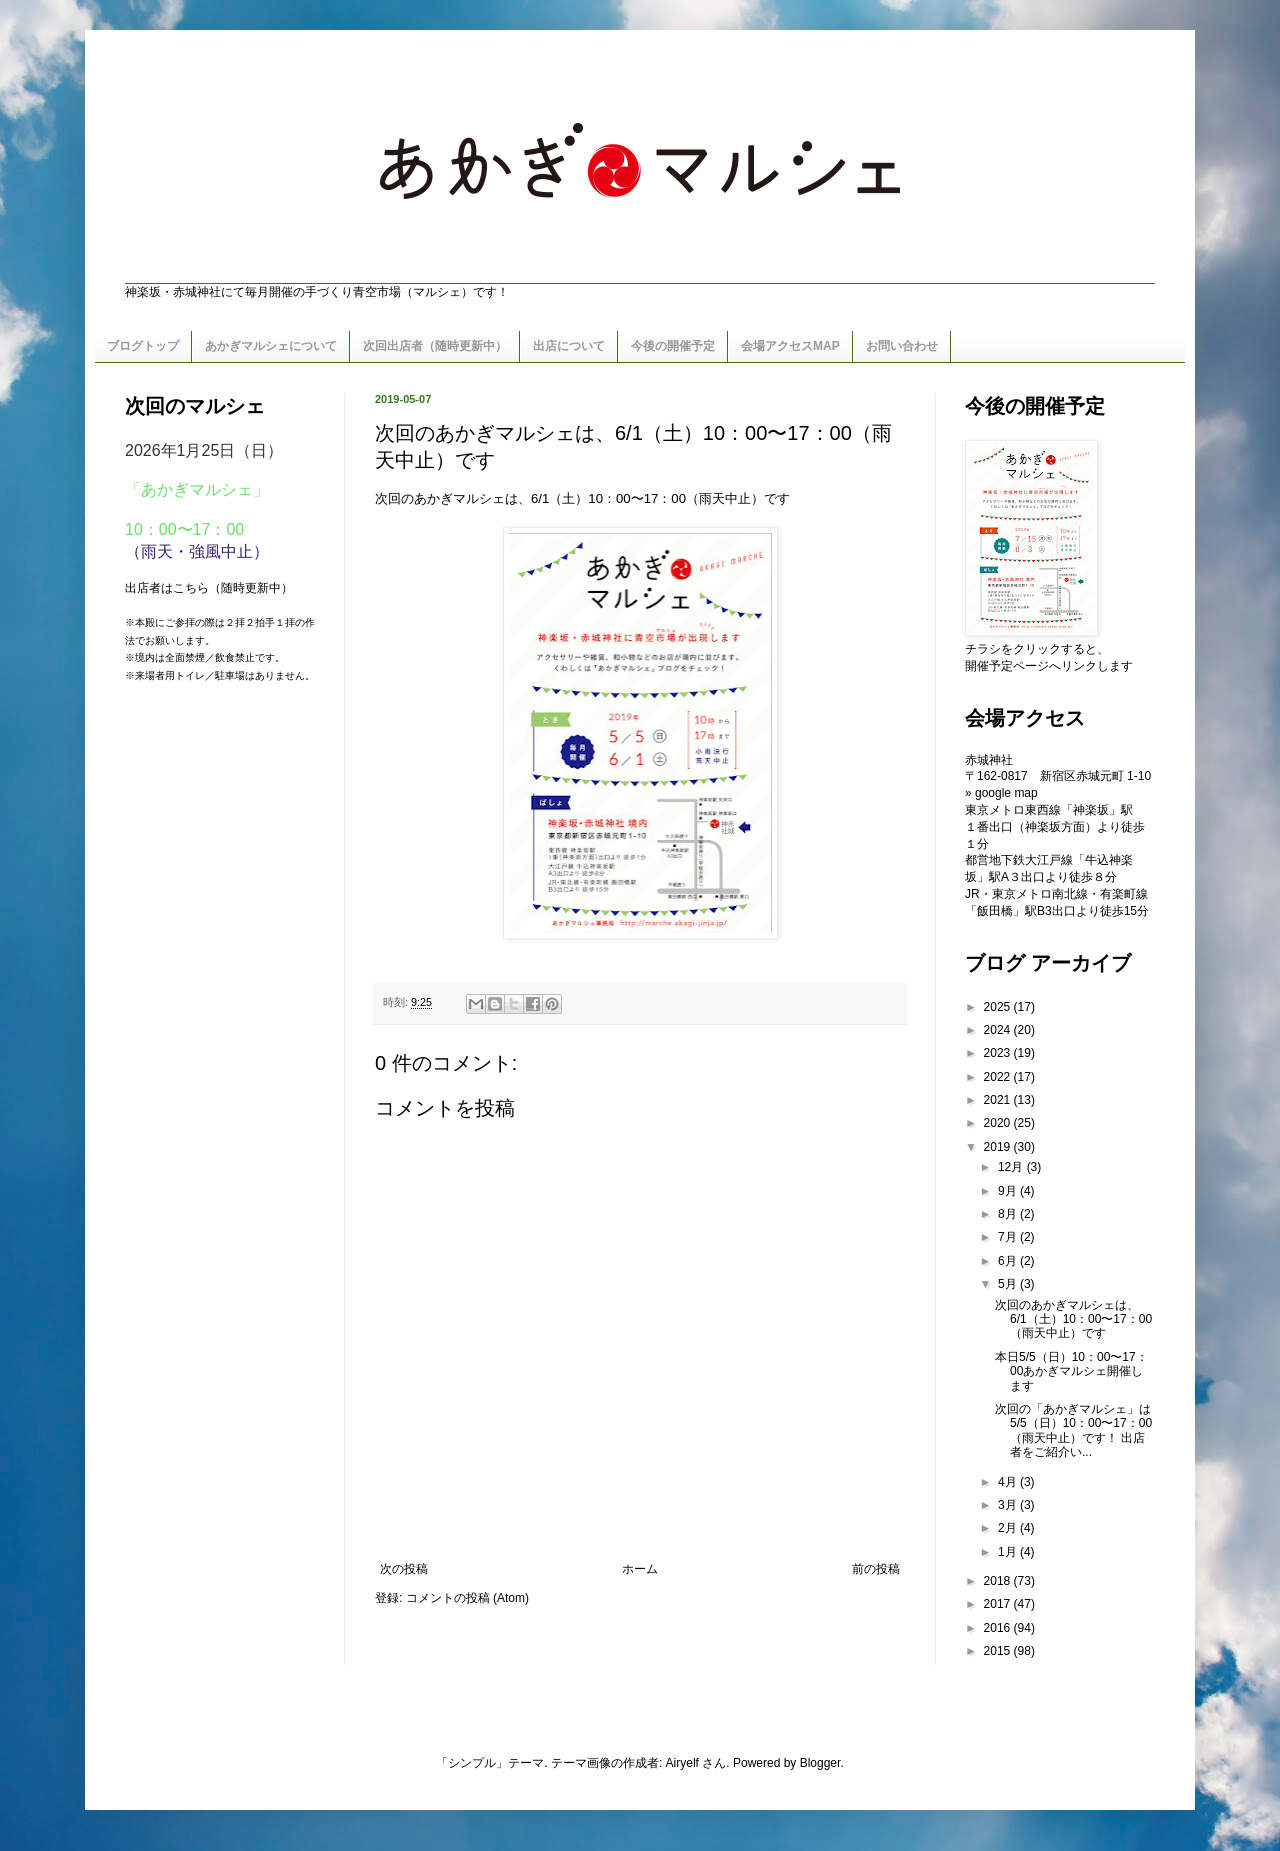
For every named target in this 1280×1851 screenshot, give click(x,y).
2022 (999, 1077)
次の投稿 (404, 1569)
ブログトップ (143, 346)
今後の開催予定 (673, 346)
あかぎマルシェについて (271, 346)
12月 (1012, 1167)
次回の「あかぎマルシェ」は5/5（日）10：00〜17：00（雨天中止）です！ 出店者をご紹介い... (1073, 1430)
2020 (999, 1123)
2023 (999, 1053)
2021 (999, 1100)
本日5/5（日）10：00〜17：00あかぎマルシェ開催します (1071, 1371)
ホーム (640, 1569)
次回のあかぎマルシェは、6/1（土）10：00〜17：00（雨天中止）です (1073, 1319)
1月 (1009, 1552)
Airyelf (682, 1763)
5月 (1009, 1284)
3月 (1009, 1505)
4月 (1009, 1482)
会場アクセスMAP (790, 346)
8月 (1009, 1214)
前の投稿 (876, 1569)
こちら (191, 588)
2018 (999, 1581)
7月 (1009, 1237)
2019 (999, 1147)
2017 (999, 1604)
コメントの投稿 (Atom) (467, 1598)
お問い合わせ (902, 346)
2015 (999, 1651)
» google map (1001, 793)
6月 (1009, 1261)
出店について (569, 346)
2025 (999, 1007)
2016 (999, 1628)
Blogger (820, 1763)
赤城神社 (989, 760)
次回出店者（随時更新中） (435, 346)
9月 (1009, 1191)
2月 (1009, 1528)
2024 (999, 1030)
